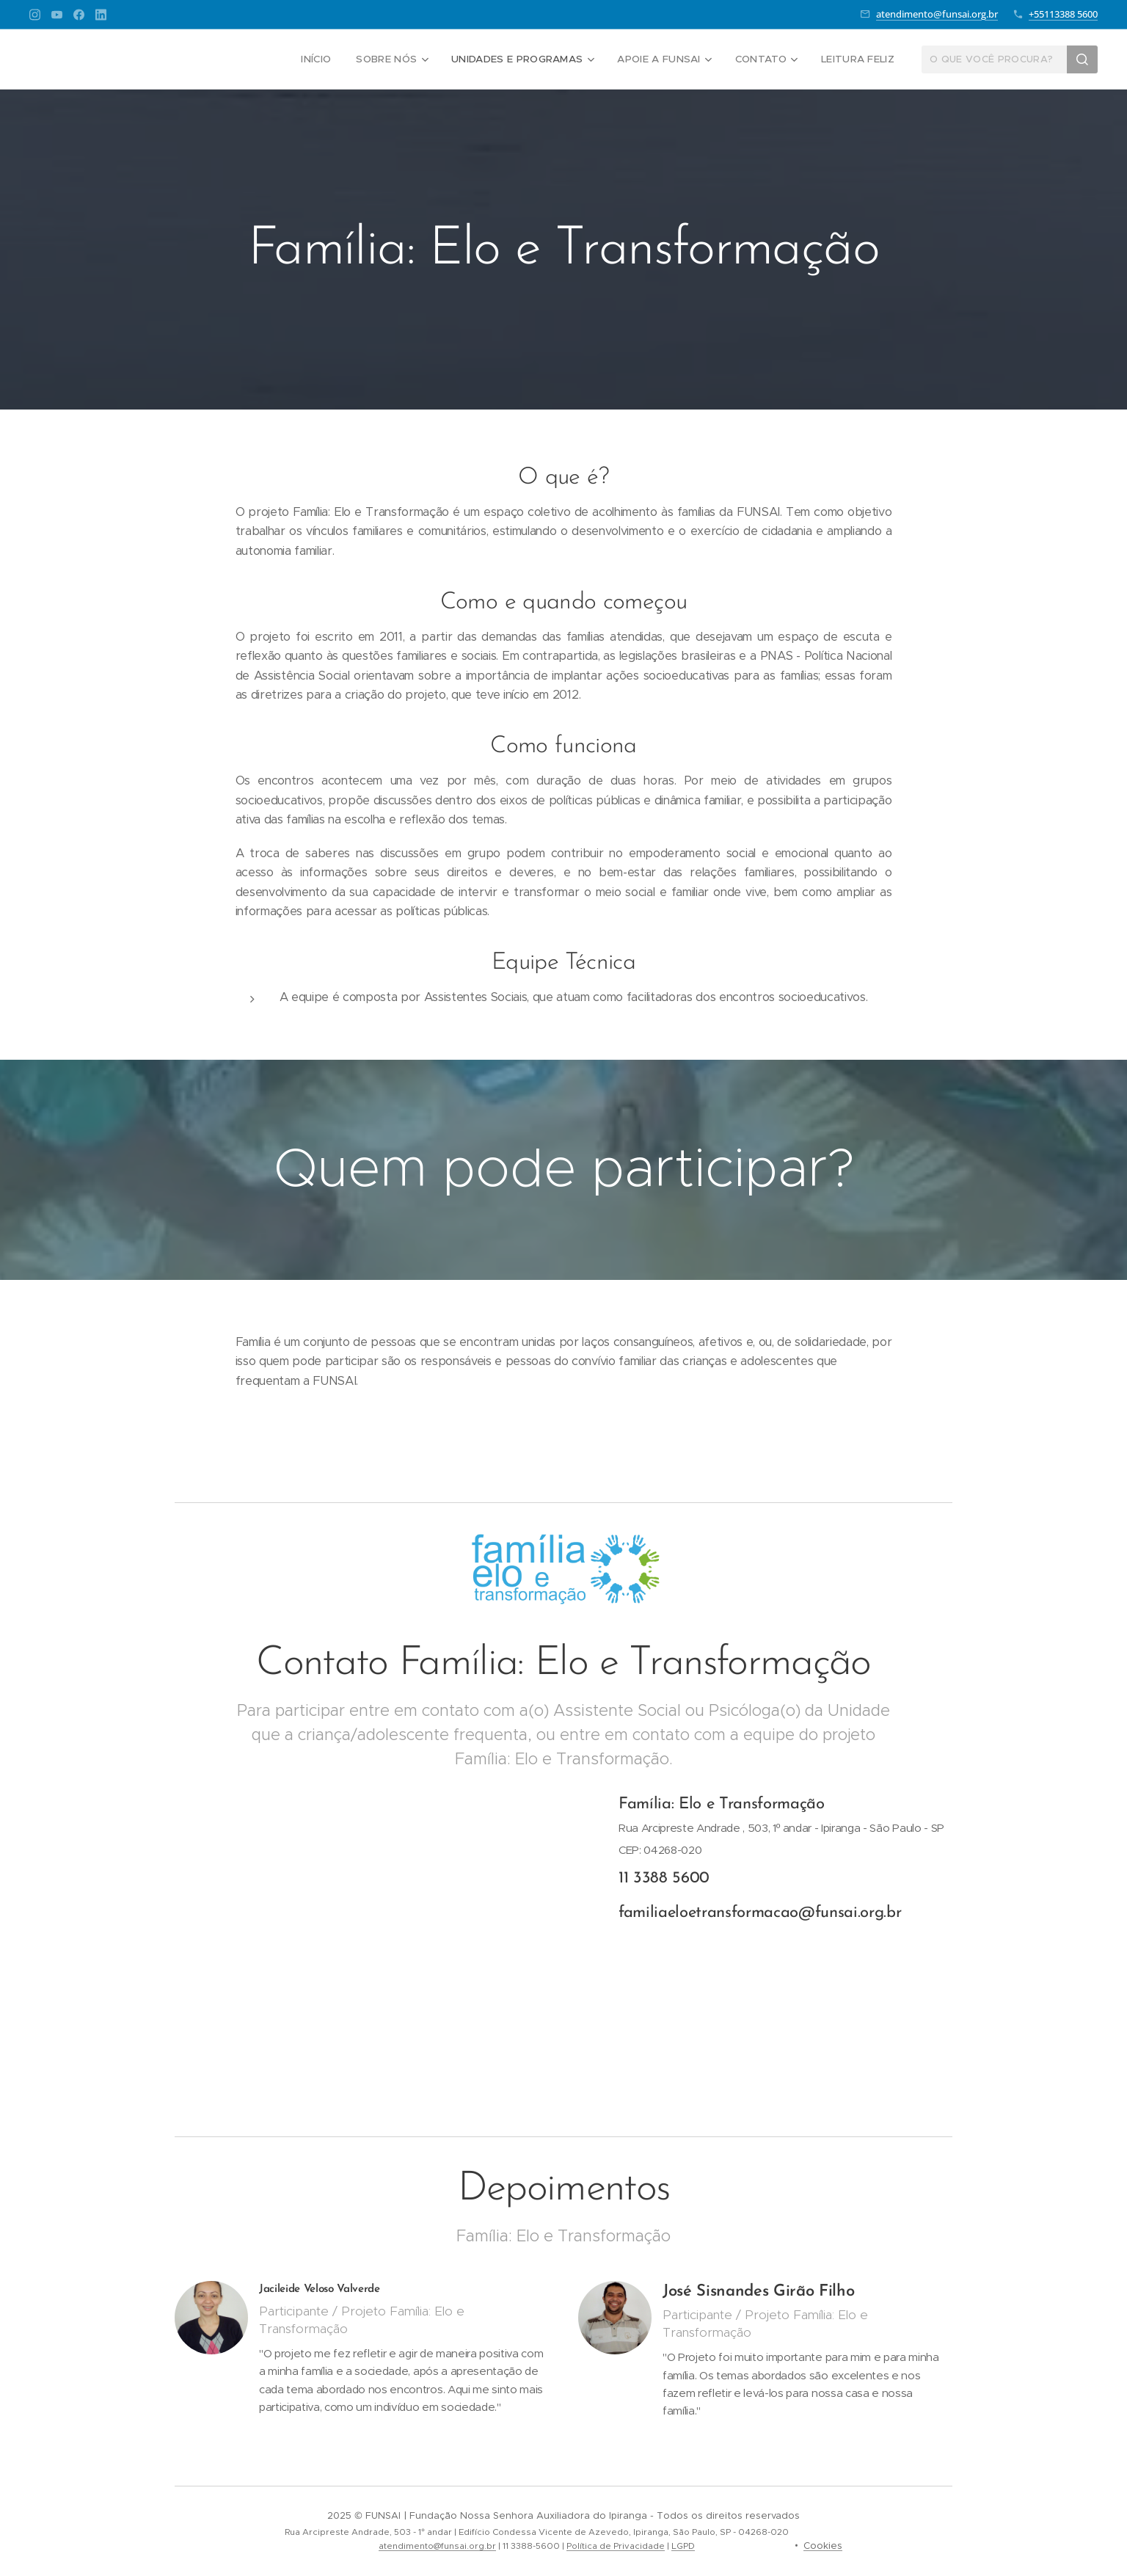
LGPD (683, 2546)
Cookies (822, 2545)
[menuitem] (327, 59)
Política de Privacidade (615, 2546)
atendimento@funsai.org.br (937, 14)
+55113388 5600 (1063, 14)
